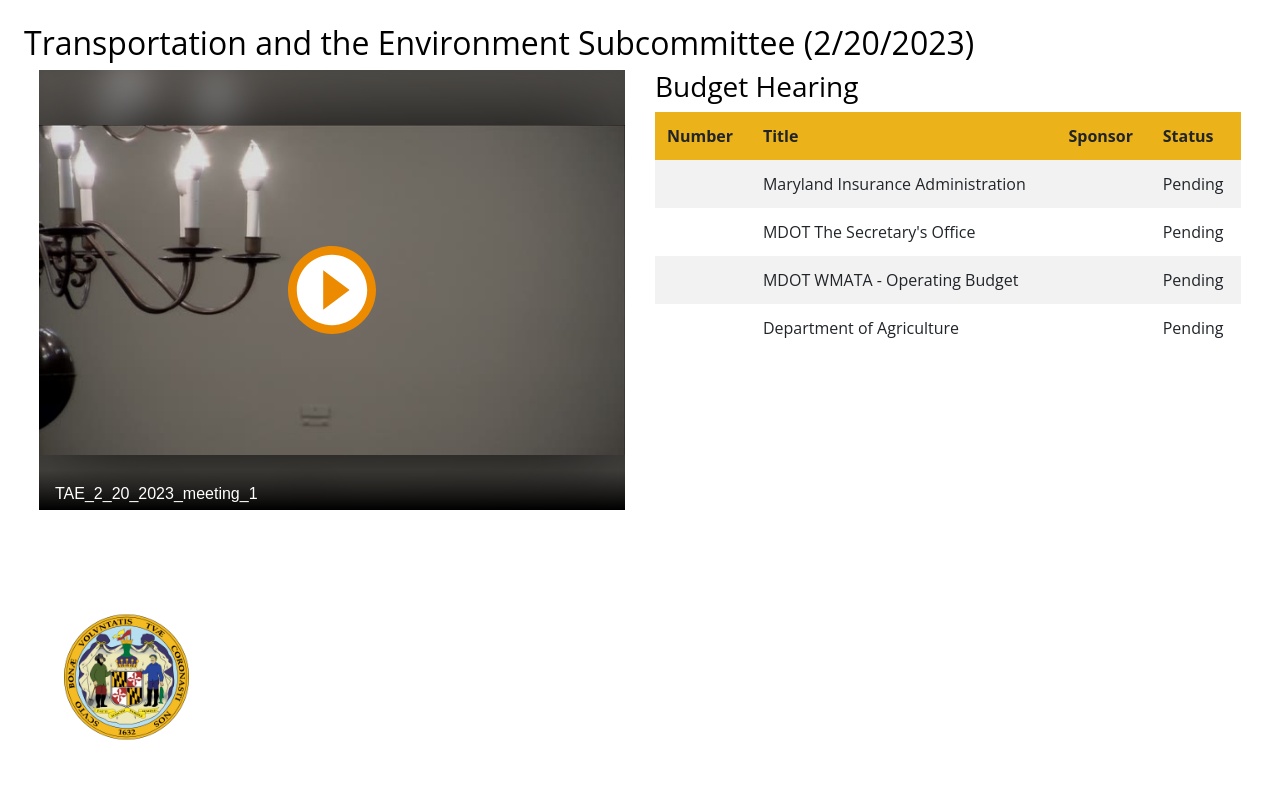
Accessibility (672, 709)
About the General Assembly (728, 687)
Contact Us (668, 643)
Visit (645, 665)
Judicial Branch (339, 643)
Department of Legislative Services (406, 665)
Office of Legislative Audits (378, 687)
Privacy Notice (679, 731)
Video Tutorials (682, 753)
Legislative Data (1100, 621)
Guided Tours (677, 621)
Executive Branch (347, 621)
